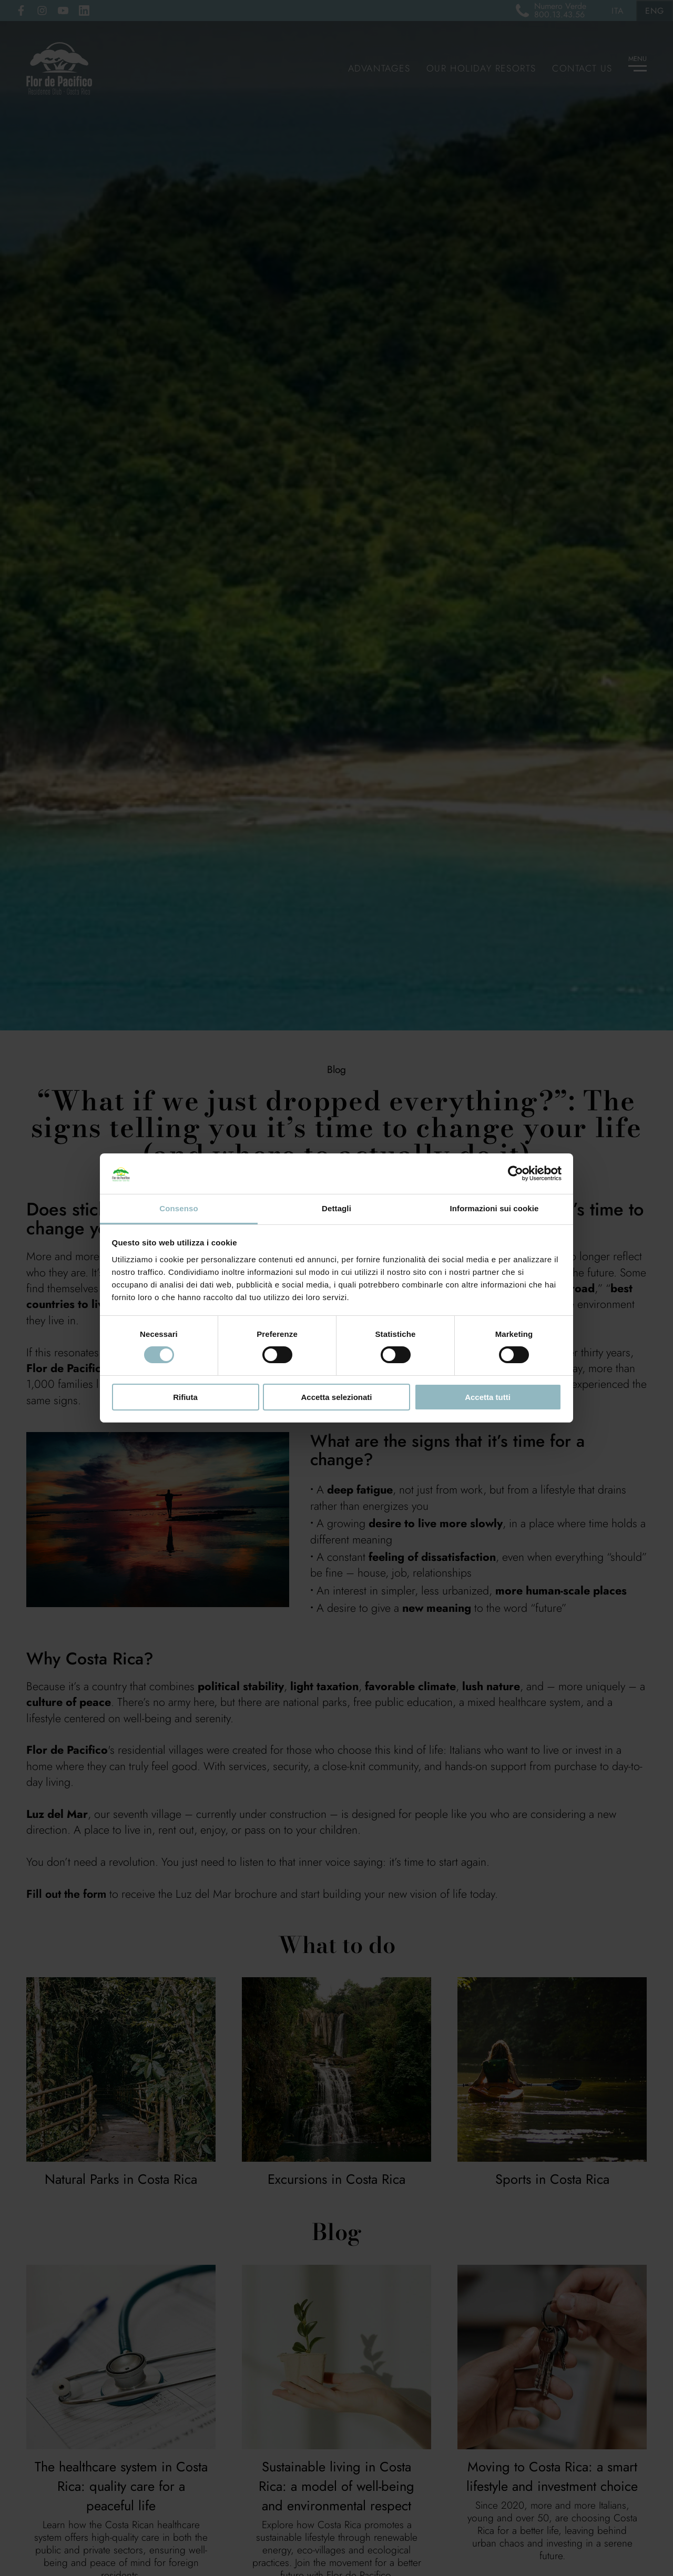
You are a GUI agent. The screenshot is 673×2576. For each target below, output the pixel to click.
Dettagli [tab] (336, 1208)
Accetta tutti (488, 1397)
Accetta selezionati (336, 1397)
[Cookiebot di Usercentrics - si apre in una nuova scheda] (516, 1173)
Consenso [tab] (178, 1208)
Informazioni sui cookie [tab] (494, 1208)
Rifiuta (185, 1397)
